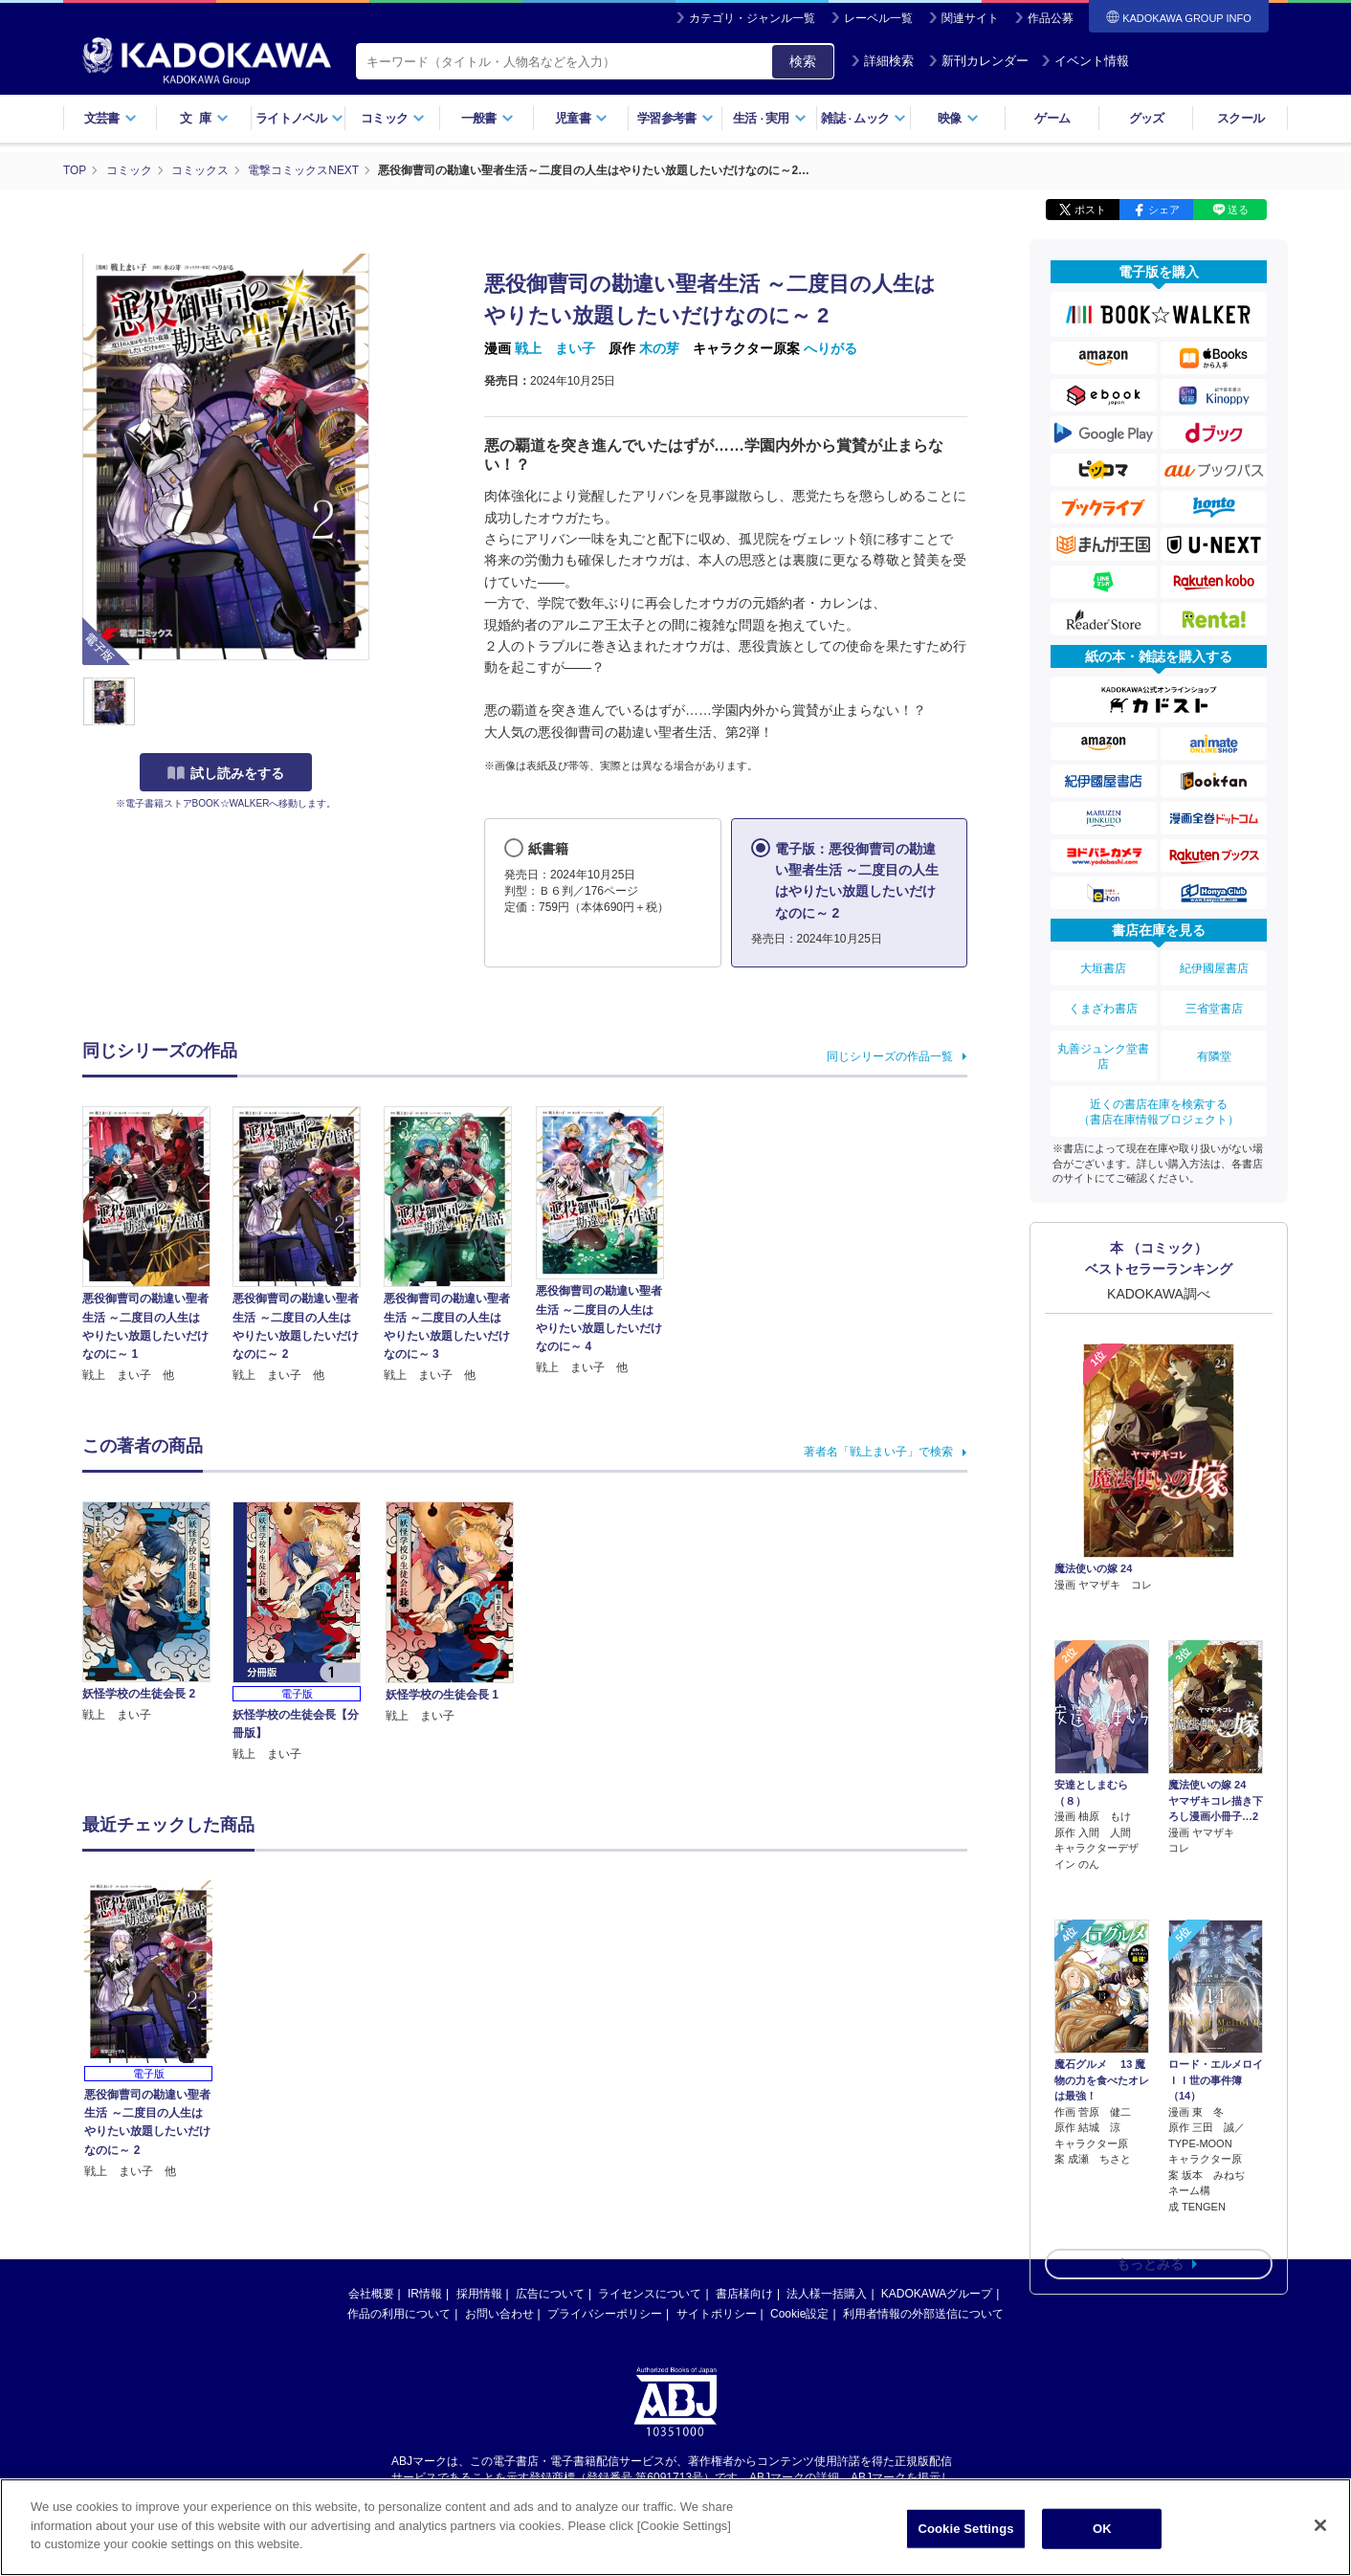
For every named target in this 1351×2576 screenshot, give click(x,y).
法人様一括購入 (826, 2292)
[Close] (1320, 2525)
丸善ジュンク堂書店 (1103, 1052)
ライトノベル (299, 118)
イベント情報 (1085, 61)
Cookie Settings (965, 2528)
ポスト (1090, 208)
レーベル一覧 (878, 18)
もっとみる (1150, 2157)
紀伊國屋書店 (1214, 966)
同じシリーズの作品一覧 (890, 1055)
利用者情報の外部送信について (923, 2313)
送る (1238, 208)
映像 (958, 118)
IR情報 (425, 2292)
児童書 (581, 118)
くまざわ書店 (1103, 1005)
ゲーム (1052, 118)
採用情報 (479, 2292)
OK (1102, 2528)
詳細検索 (882, 61)
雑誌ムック (863, 118)
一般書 (487, 118)
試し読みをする (225, 772)
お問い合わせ (499, 2313)
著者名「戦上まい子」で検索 (878, 1450)
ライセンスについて (649, 2292)
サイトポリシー (716, 2313)
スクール (1240, 118)
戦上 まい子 (555, 347)
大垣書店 (1103, 966)
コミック (393, 118)
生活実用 (770, 118)
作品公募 (1051, 18)
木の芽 (659, 347)
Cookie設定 (799, 2313)
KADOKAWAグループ (936, 2292)
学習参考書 (675, 118)
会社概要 (371, 2292)
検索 (802, 61)
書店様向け (744, 2292)
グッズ (1146, 118)
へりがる (830, 347)
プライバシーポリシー (604, 2313)
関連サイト (970, 18)
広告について (550, 2292)
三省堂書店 (1214, 1005)
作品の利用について (399, 2313)
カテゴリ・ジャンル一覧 (752, 18)
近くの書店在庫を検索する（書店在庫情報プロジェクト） (1158, 1107)
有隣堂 (1214, 1052)
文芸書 (110, 118)
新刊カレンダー (978, 61)
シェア (1164, 208)
